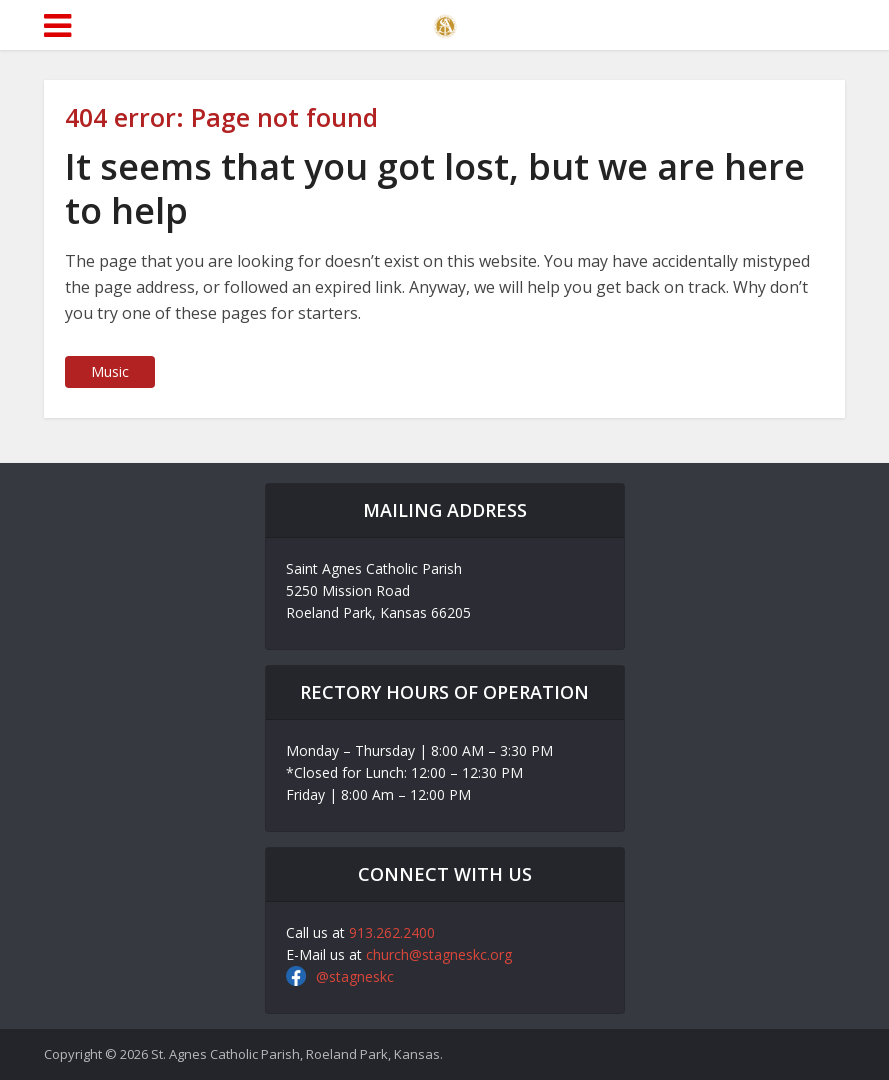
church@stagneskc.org (439, 954)
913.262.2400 (392, 932)
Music (110, 371)
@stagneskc (355, 976)
